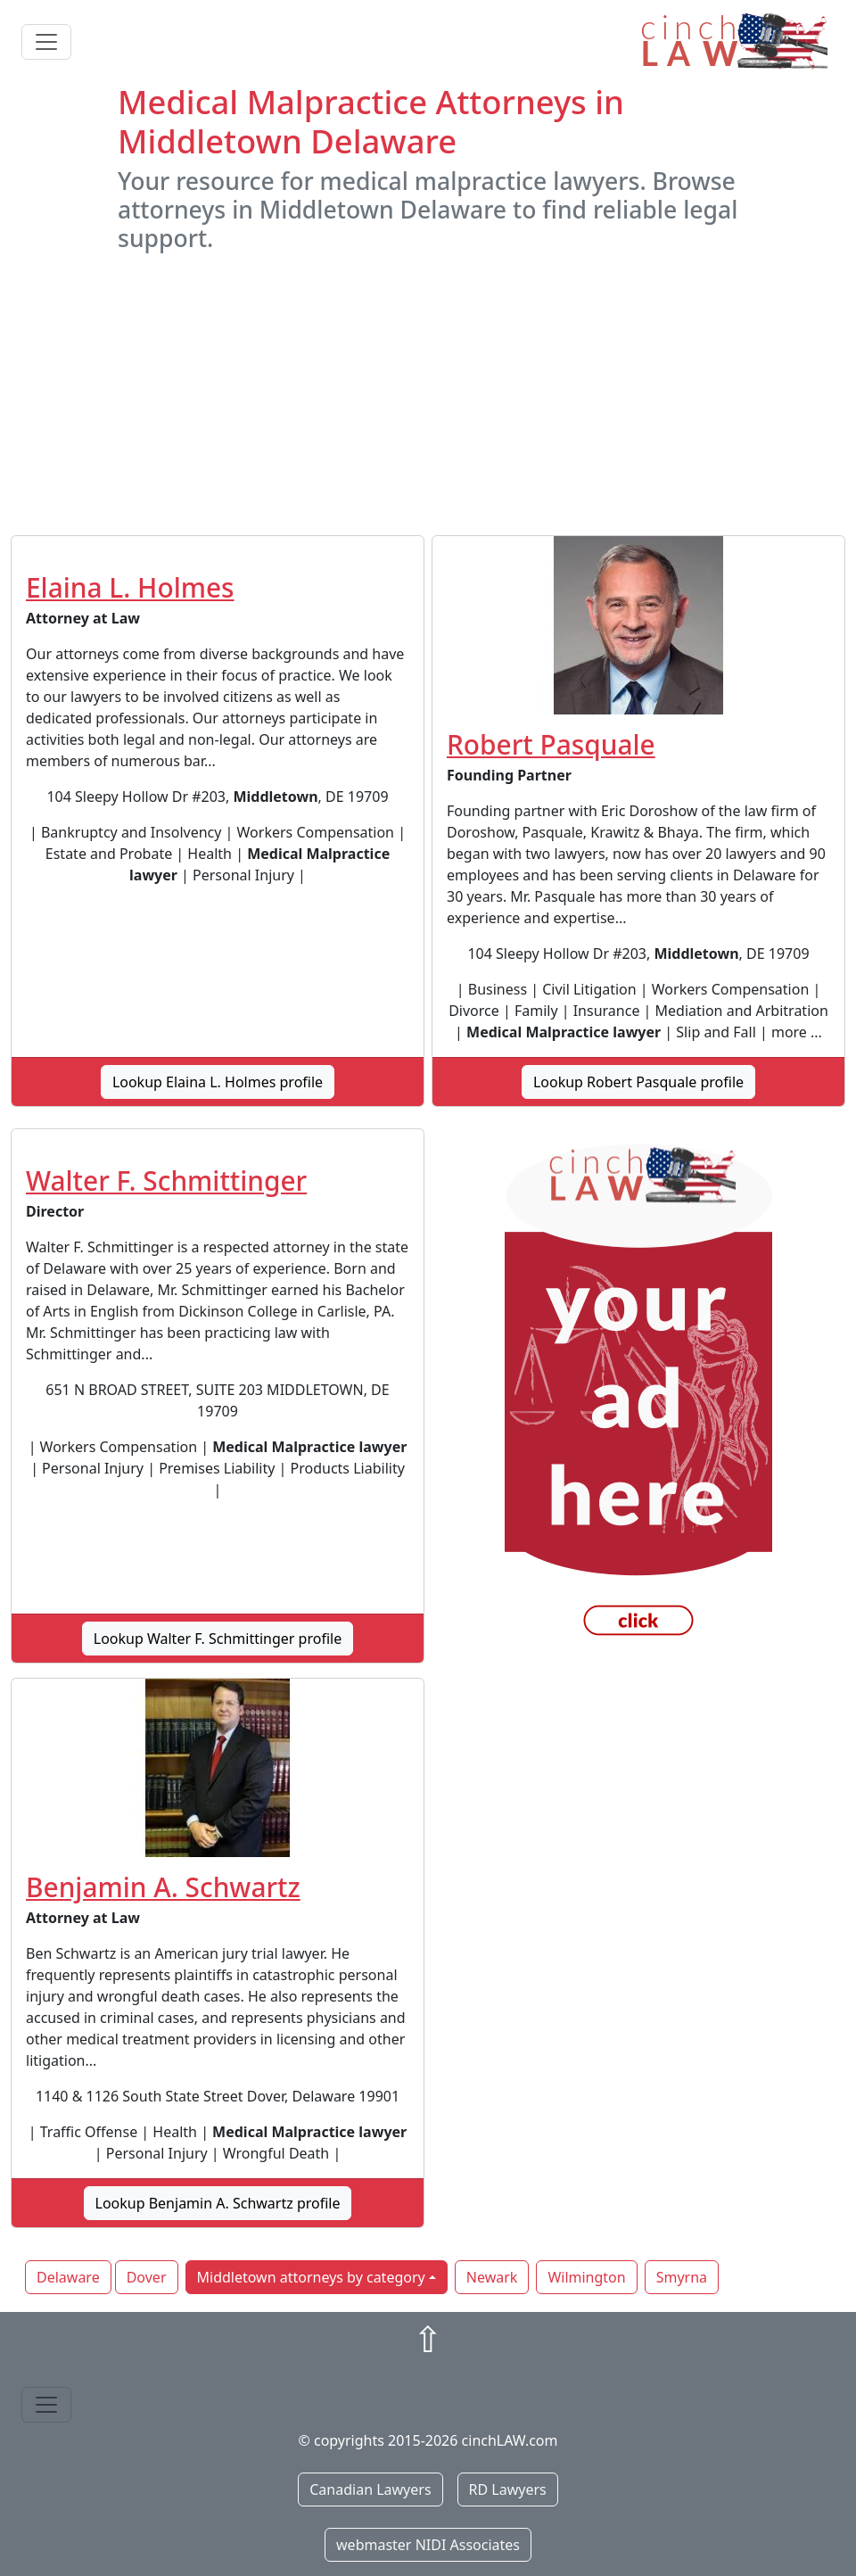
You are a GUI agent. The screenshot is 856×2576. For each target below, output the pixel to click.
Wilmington (586, 2277)
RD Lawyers (508, 2489)
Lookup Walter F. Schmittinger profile (218, 1638)
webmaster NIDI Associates (428, 2545)
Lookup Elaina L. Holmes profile (217, 1082)
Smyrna (681, 2277)
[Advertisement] (428, 394)
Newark (492, 2277)
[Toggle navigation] (46, 42)
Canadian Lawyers (370, 2489)
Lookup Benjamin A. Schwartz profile (218, 2203)
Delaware (68, 2277)
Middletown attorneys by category (311, 2277)
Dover (147, 2277)
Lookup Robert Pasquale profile (638, 1082)
